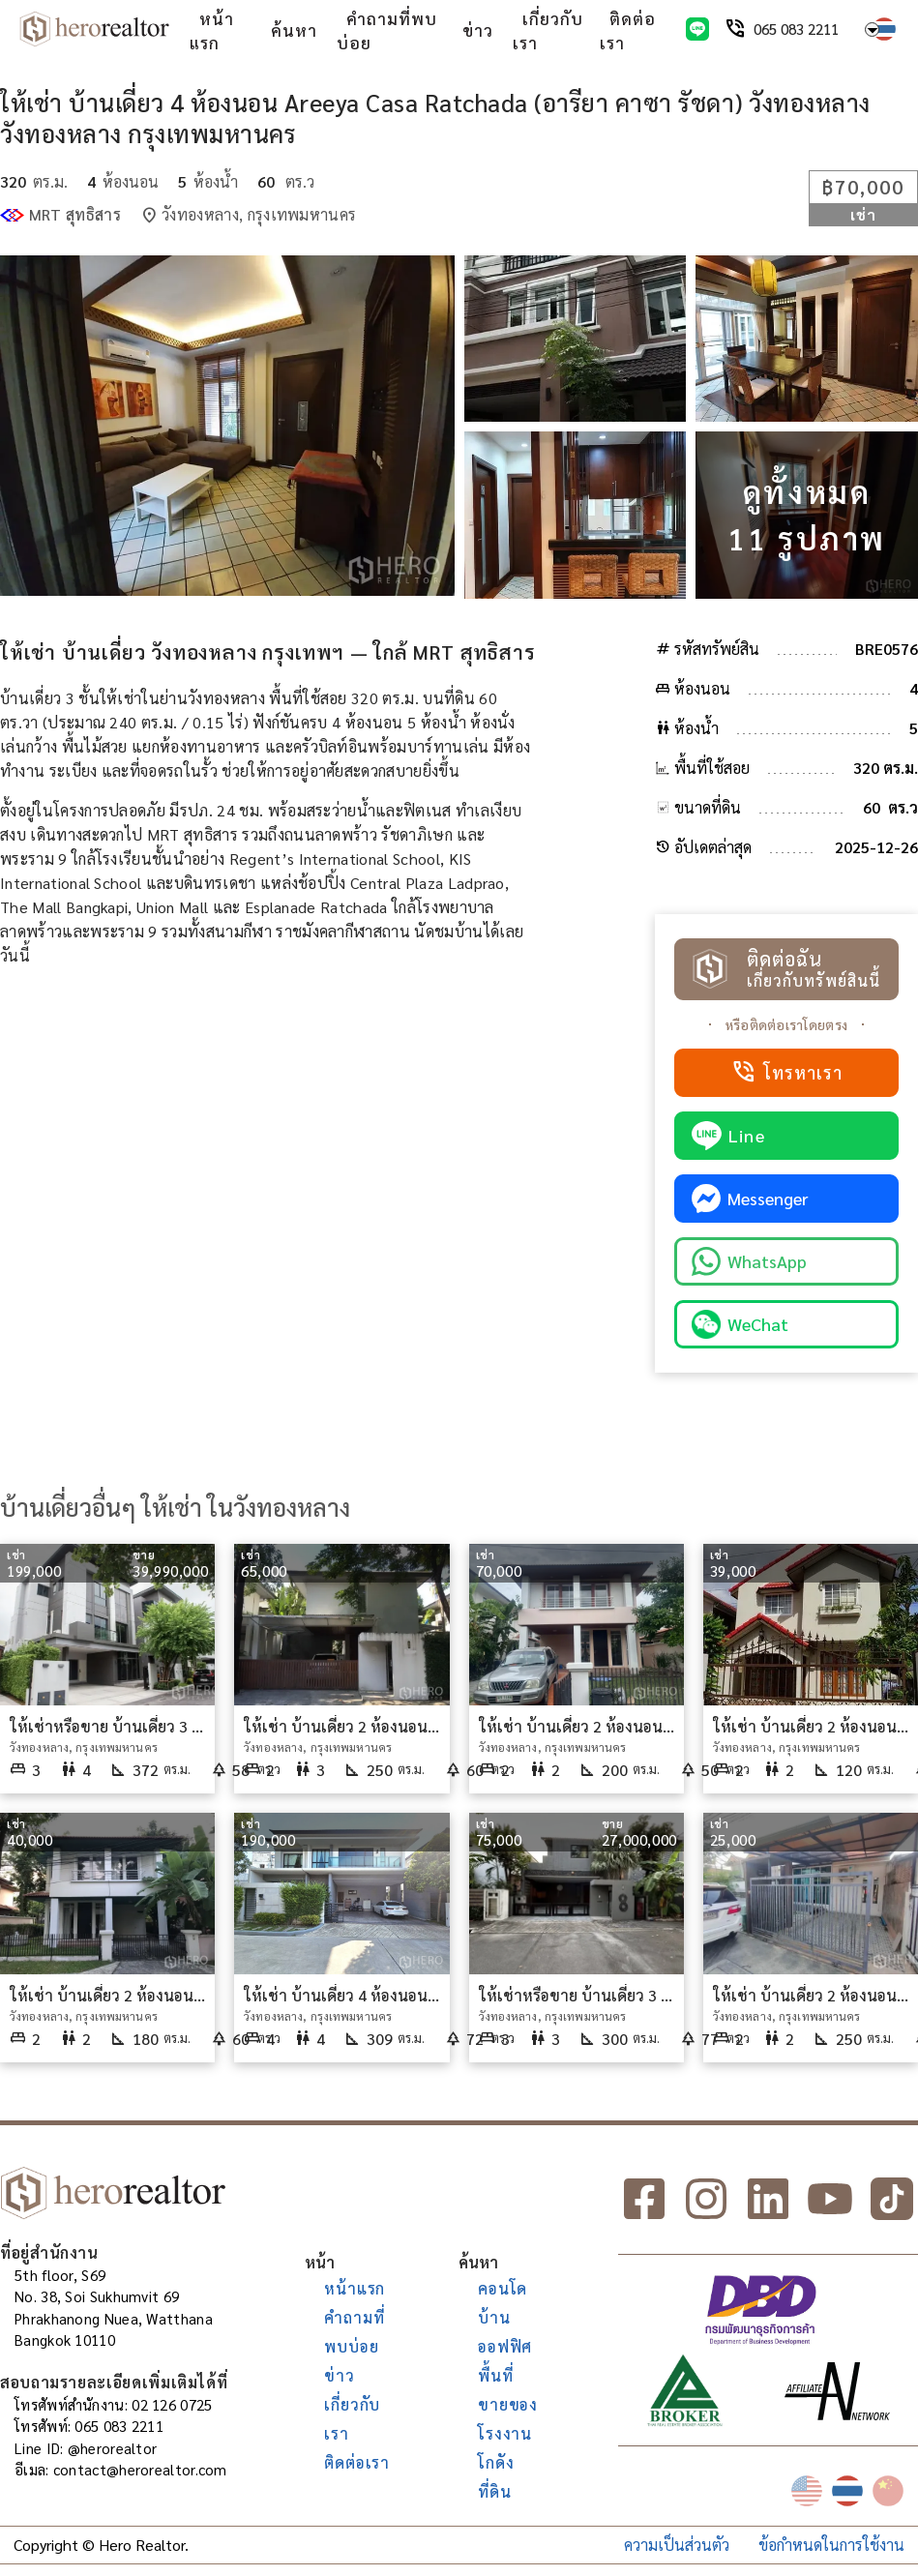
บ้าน (494, 2317)
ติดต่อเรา (628, 31)
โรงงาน (505, 2433)
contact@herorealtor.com (140, 2469)
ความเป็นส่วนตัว (676, 2544)
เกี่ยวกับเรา (548, 31)
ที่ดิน (494, 2491)
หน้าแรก (212, 31)
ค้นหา (294, 30)
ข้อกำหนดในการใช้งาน (831, 2544)
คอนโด (502, 2288)
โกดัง (496, 2462)
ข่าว (477, 30)
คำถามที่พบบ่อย (387, 31)
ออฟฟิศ (505, 2346)
